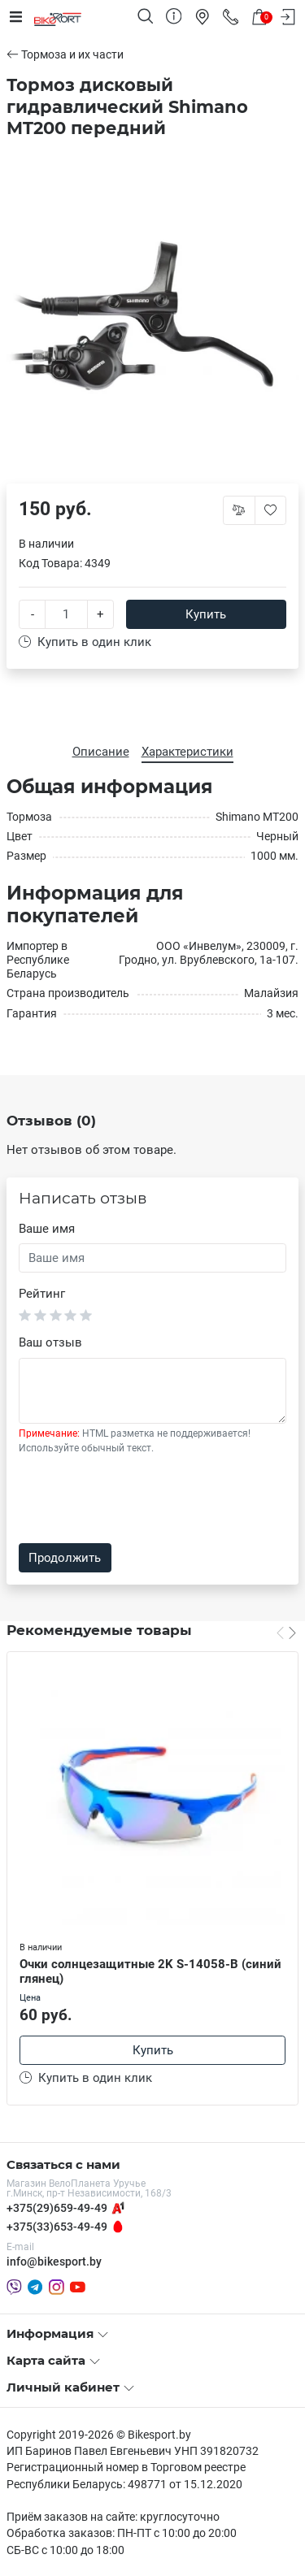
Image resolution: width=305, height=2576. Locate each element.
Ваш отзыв (50, 1342)
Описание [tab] (100, 751)
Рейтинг (42, 1293)
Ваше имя (47, 1228)
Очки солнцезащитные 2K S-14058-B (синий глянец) (150, 1972)
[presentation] (142, 1499)
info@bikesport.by (54, 2261)
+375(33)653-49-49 (57, 2226)
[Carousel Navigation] (286, 1632)
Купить (205, 614)
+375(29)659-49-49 (57, 2207)
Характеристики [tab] (187, 751)
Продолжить (64, 1557)
